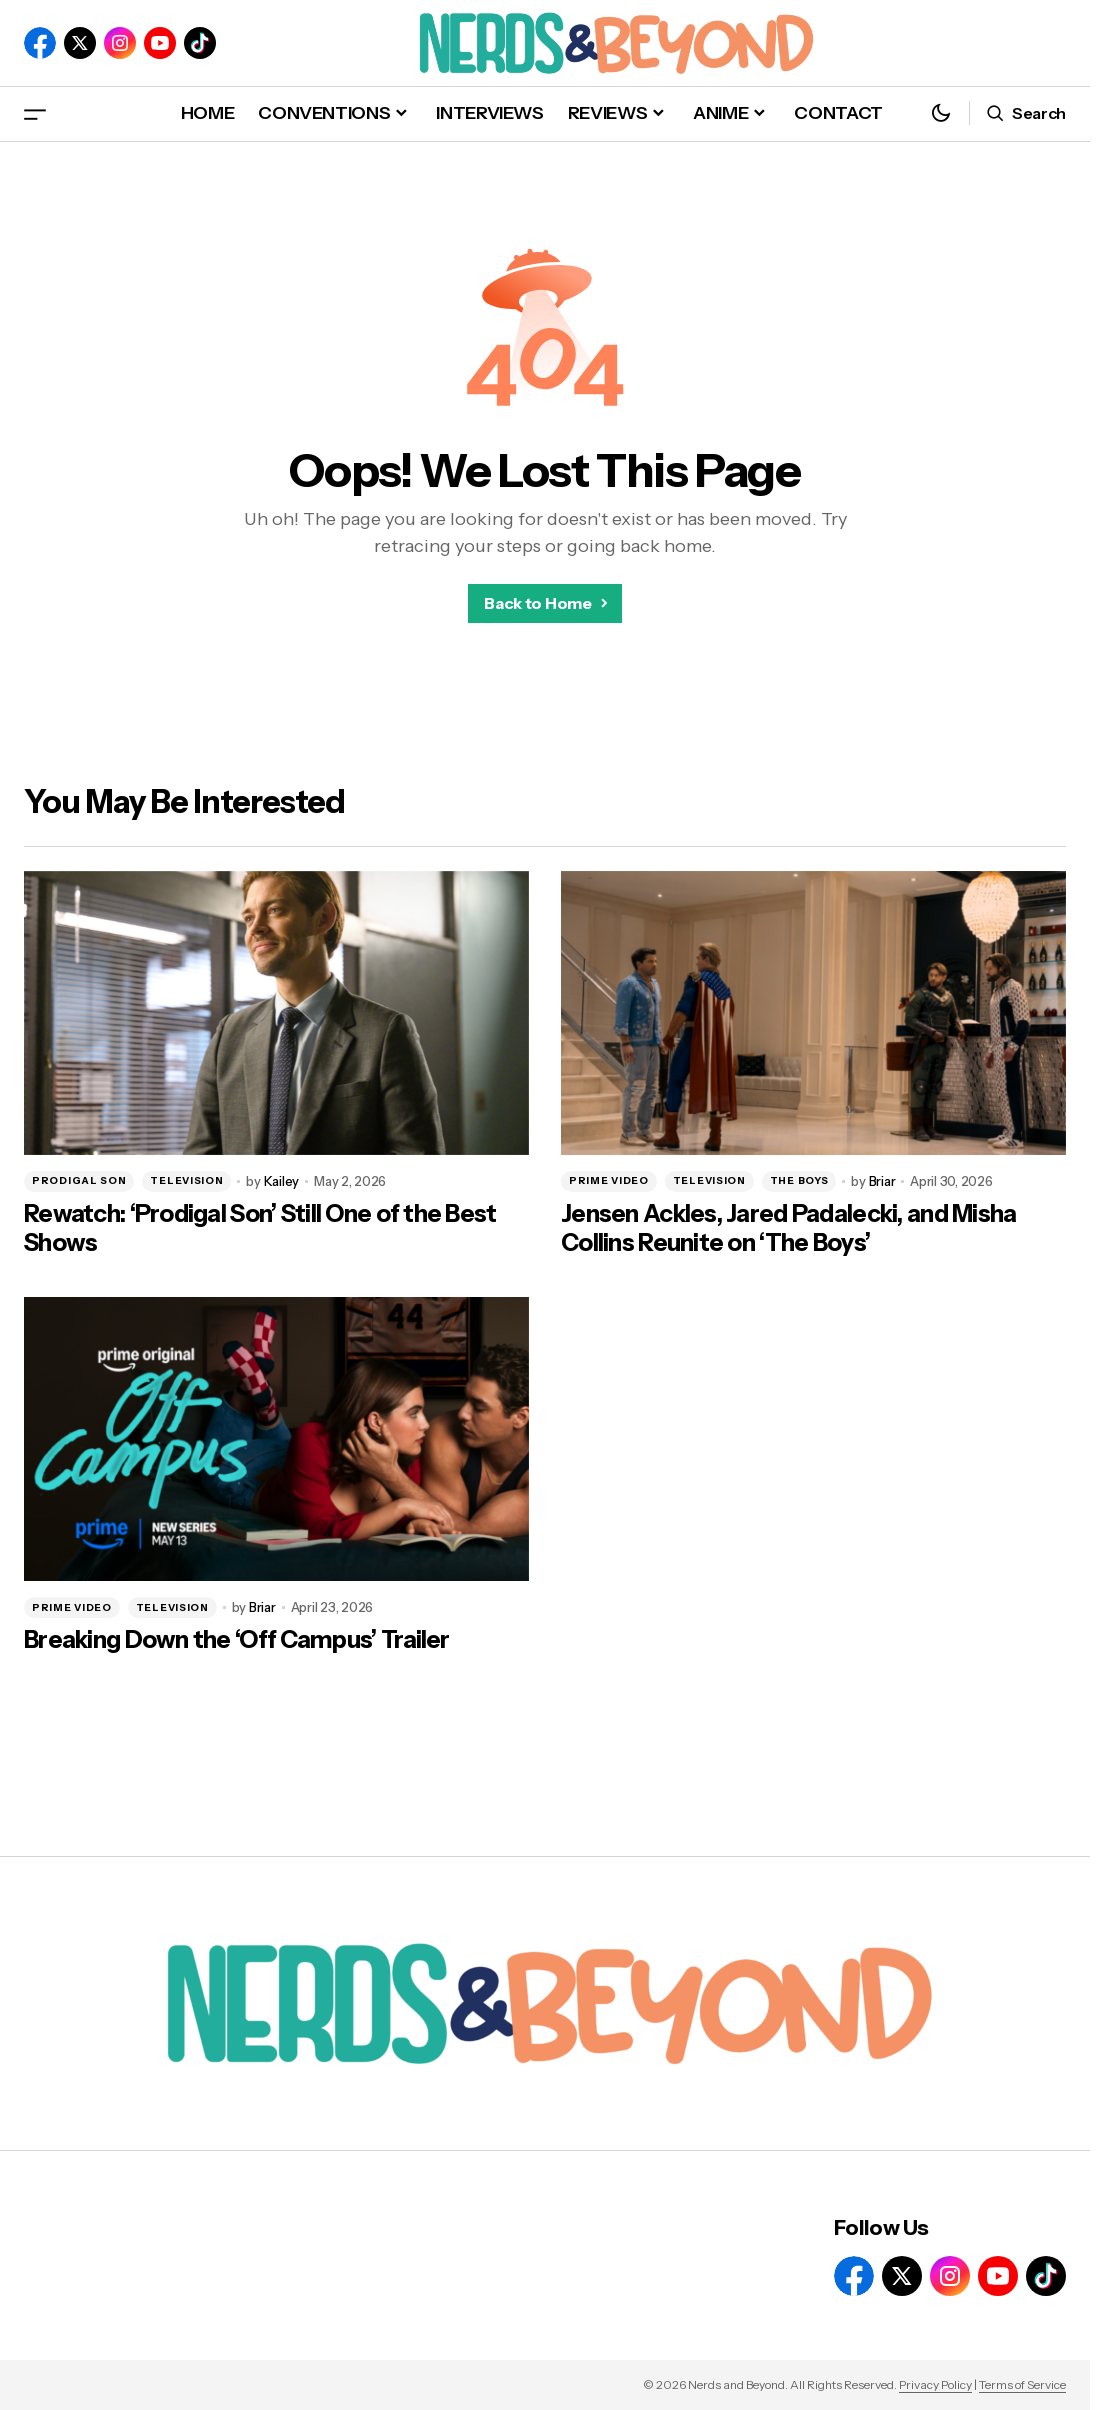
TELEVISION (186, 1180)
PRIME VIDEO (609, 1180)
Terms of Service (1022, 2384)
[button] (35, 113)
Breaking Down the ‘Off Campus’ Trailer (237, 1640)
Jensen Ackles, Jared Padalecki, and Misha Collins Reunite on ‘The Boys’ (788, 1228)
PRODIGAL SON (79, 1180)
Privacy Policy (935, 2384)
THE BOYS (799, 1180)
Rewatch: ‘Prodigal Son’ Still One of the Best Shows (260, 1228)
